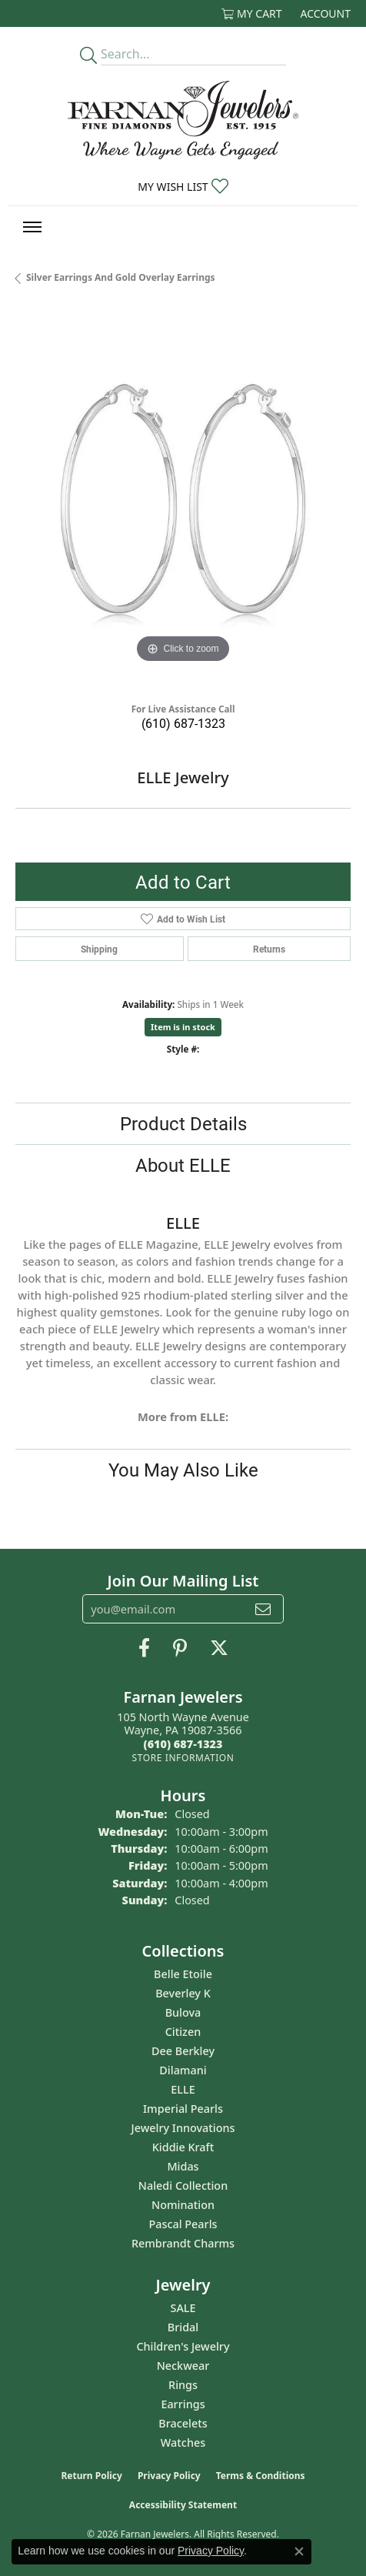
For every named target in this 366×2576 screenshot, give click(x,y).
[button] (251, 13)
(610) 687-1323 (183, 723)
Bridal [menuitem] (183, 2327)
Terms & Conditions (260, 2475)
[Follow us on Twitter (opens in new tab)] (219, 1648)
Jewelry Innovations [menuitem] (183, 2128)
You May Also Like (183, 1469)
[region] (183, 499)
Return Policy (91, 2475)
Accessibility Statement (183, 2504)
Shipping (99, 949)
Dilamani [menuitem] (182, 2070)
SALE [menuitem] (182, 2308)
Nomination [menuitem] (183, 2204)
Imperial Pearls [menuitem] (183, 2108)
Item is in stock (183, 1027)
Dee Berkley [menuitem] (183, 2051)
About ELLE (183, 1165)
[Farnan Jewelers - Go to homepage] (183, 120)
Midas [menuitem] (182, 2166)
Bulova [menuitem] (183, 2012)
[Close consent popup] (299, 2551)
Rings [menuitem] (183, 2384)
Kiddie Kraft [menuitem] (183, 2147)
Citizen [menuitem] (183, 2031)
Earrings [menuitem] (183, 2404)
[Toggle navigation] (32, 227)
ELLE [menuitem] (183, 2089)
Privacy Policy (169, 2475)
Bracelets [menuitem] (182, 2423)
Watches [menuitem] (183, 2442)
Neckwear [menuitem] (183, 2365)
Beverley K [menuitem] (183, 1993)
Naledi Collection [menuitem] (183, 2185)
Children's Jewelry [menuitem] (182, 2346)
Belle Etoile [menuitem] (183, 1974)
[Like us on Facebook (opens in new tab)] (144, 1648)
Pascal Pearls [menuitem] (182, 2224)
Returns (269, 949)
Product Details (183, 1123)
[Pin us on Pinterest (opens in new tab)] (180, 1648)
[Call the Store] (183, 1744)
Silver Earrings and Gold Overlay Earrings (120, 277)
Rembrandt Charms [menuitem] (183, 2243)
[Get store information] (182, 1757)
